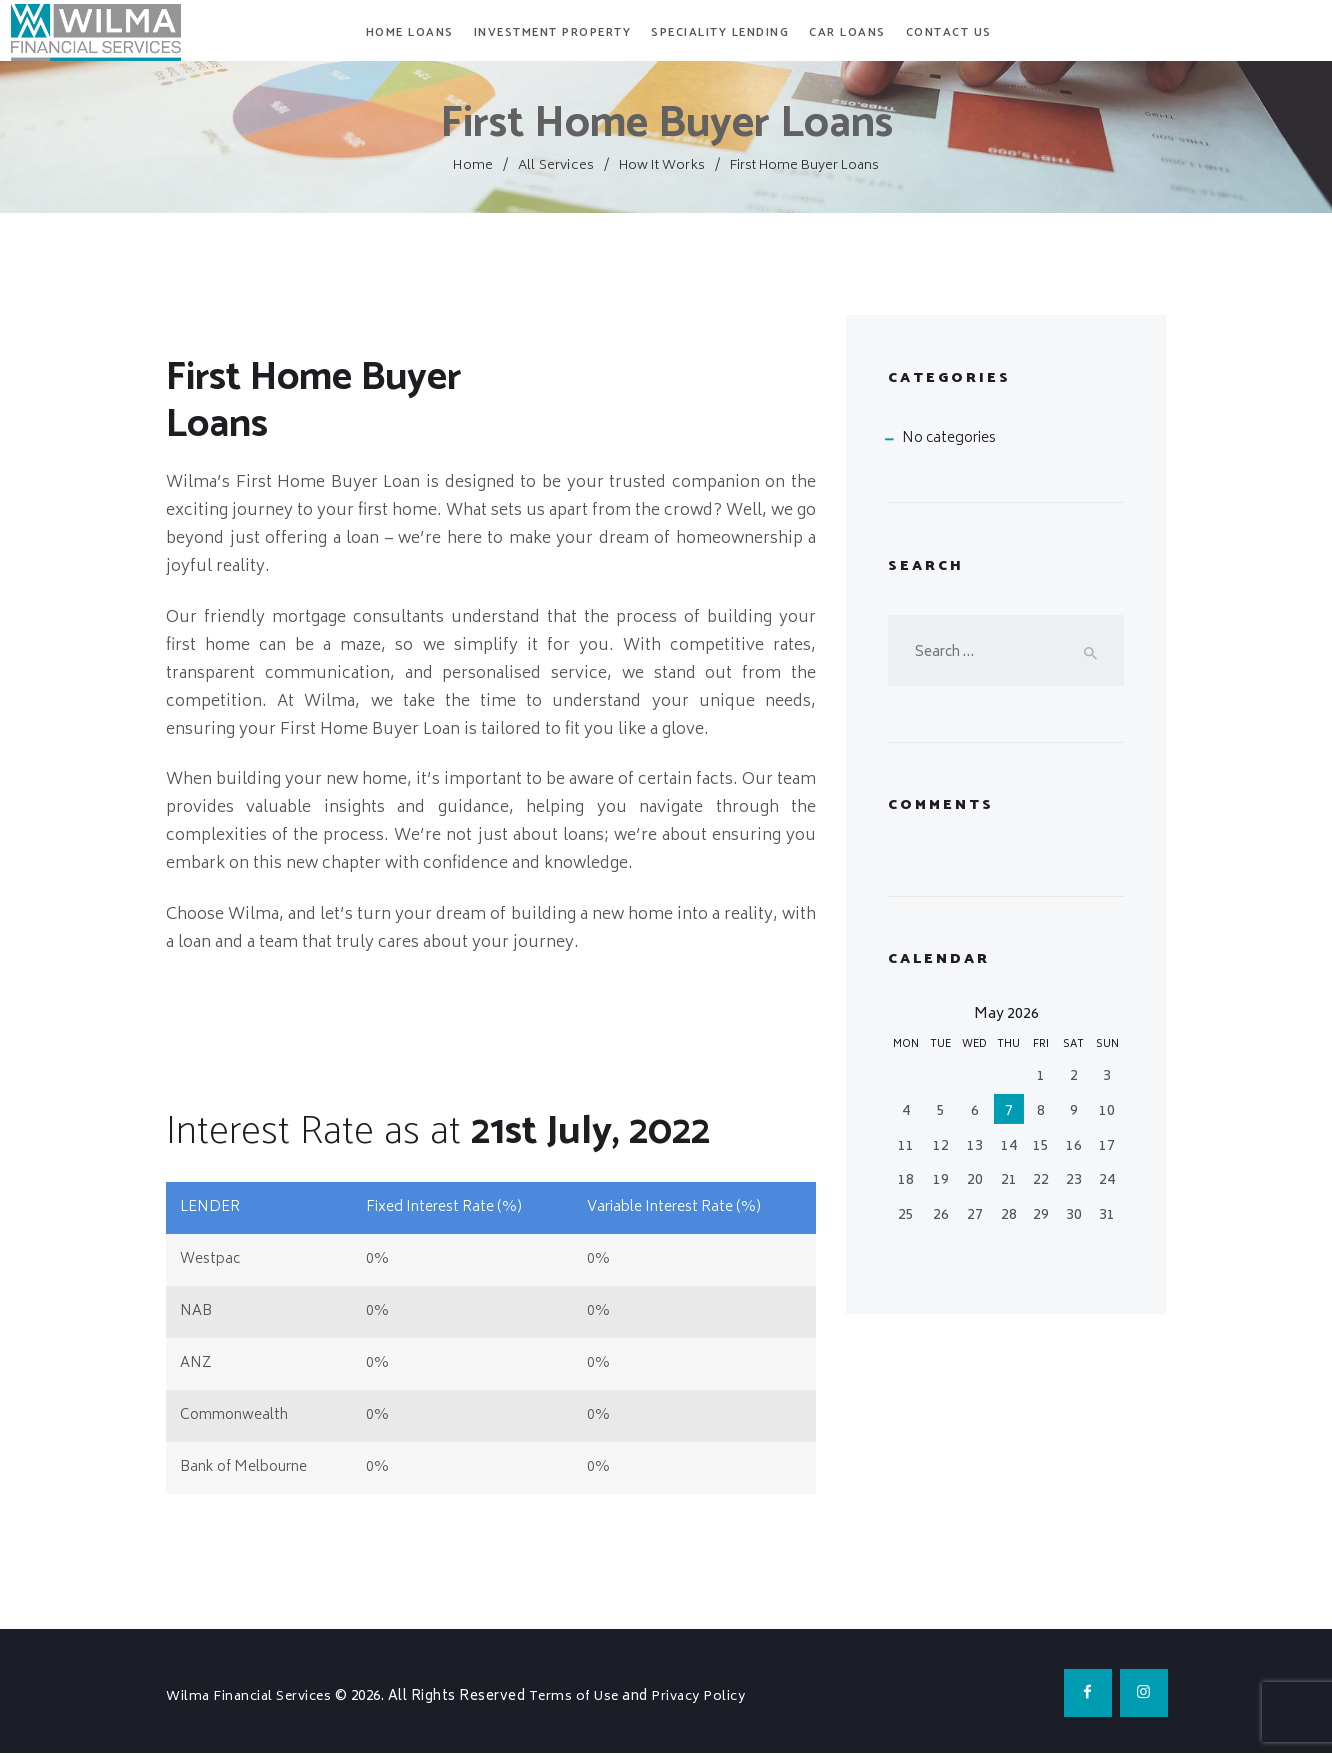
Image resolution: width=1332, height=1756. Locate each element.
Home (475, 166)
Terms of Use (585, 1697)
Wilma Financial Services (255, 1697)
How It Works (660, 166)
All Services (557, 166)
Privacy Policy (713, 1697)
